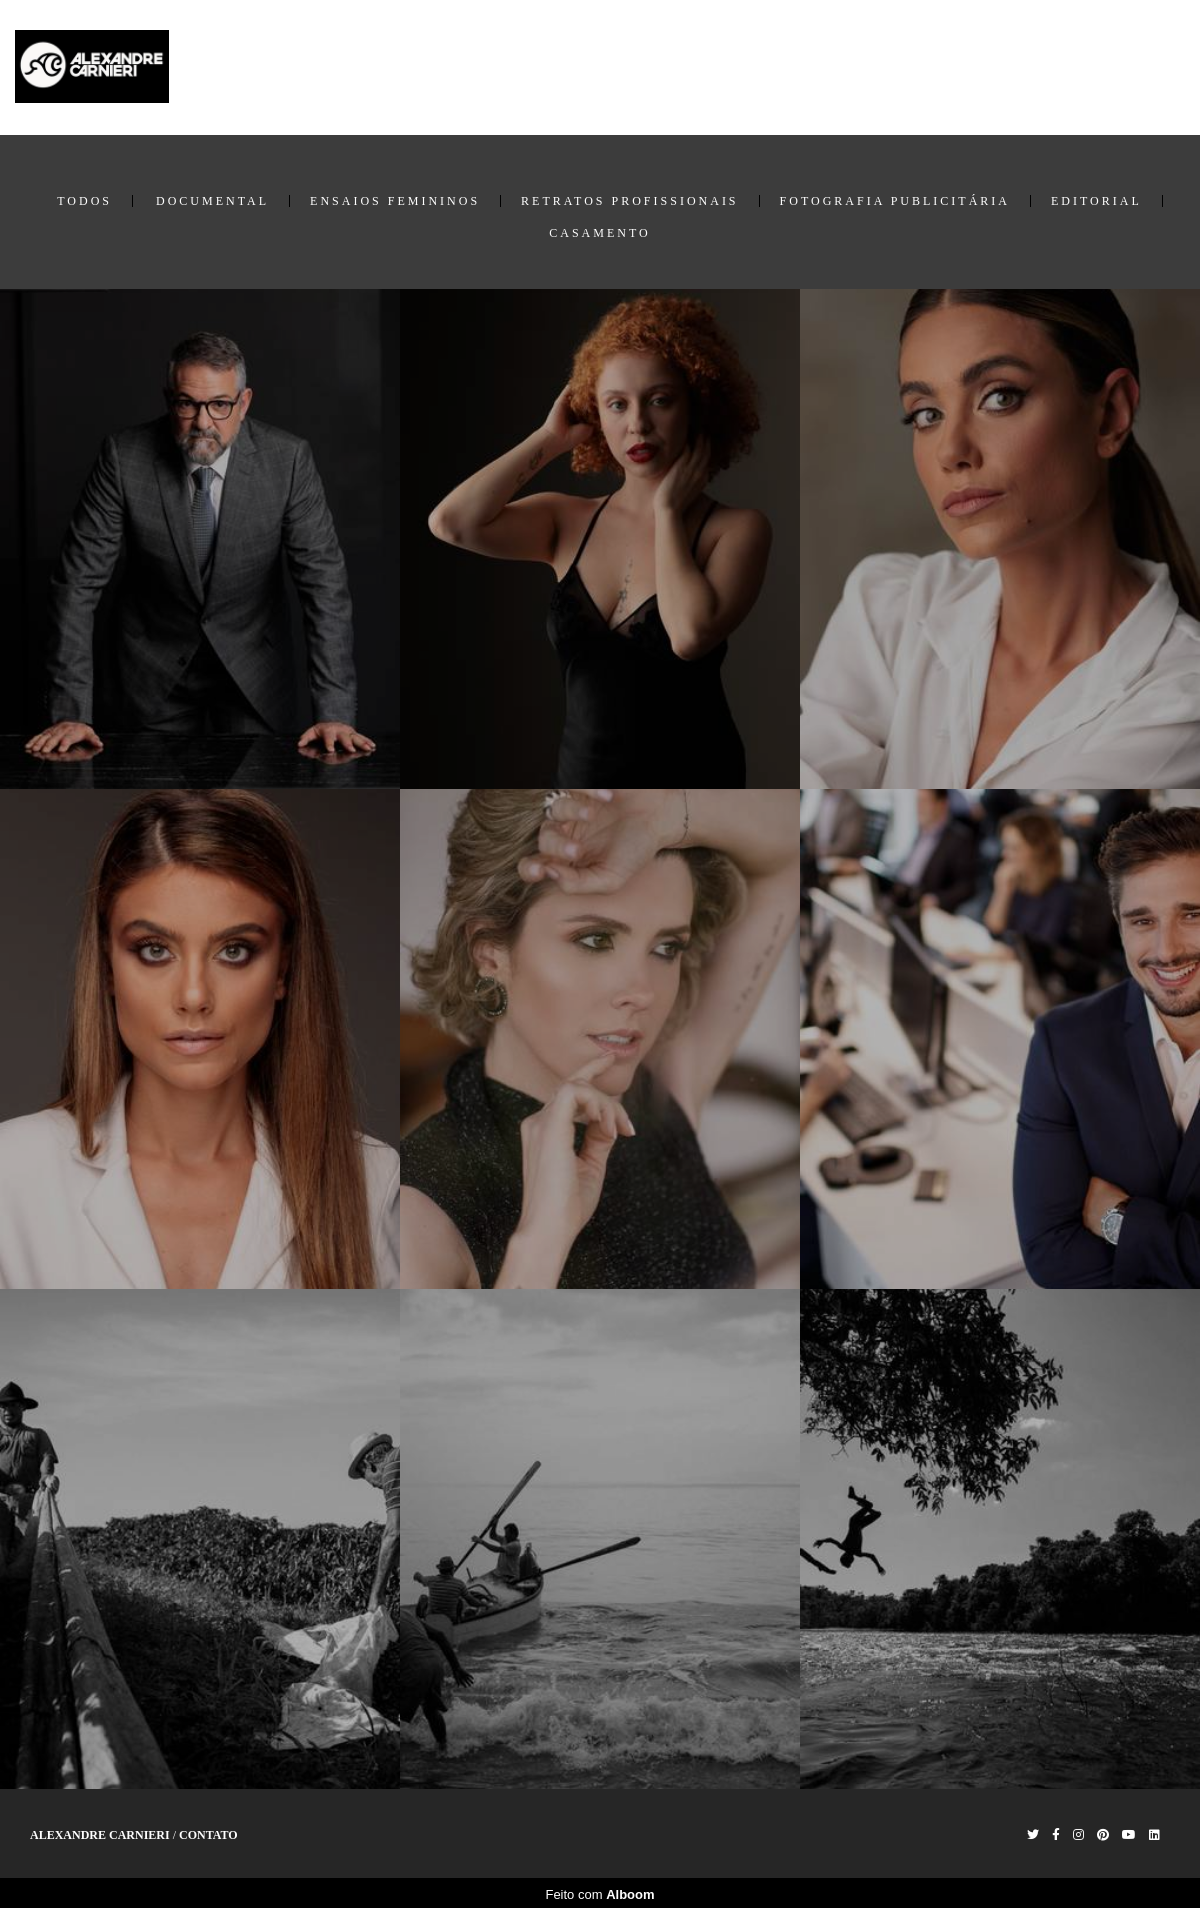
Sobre (1079, 67)
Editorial (1096, 201)
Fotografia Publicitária (895, 201)
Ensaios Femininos (395, 201)
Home (924, 67)
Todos (84, 201)
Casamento (599, 233)
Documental (212, 201)
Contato (1149, 67)
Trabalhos (1002, 67)
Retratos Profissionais (629, 201)
